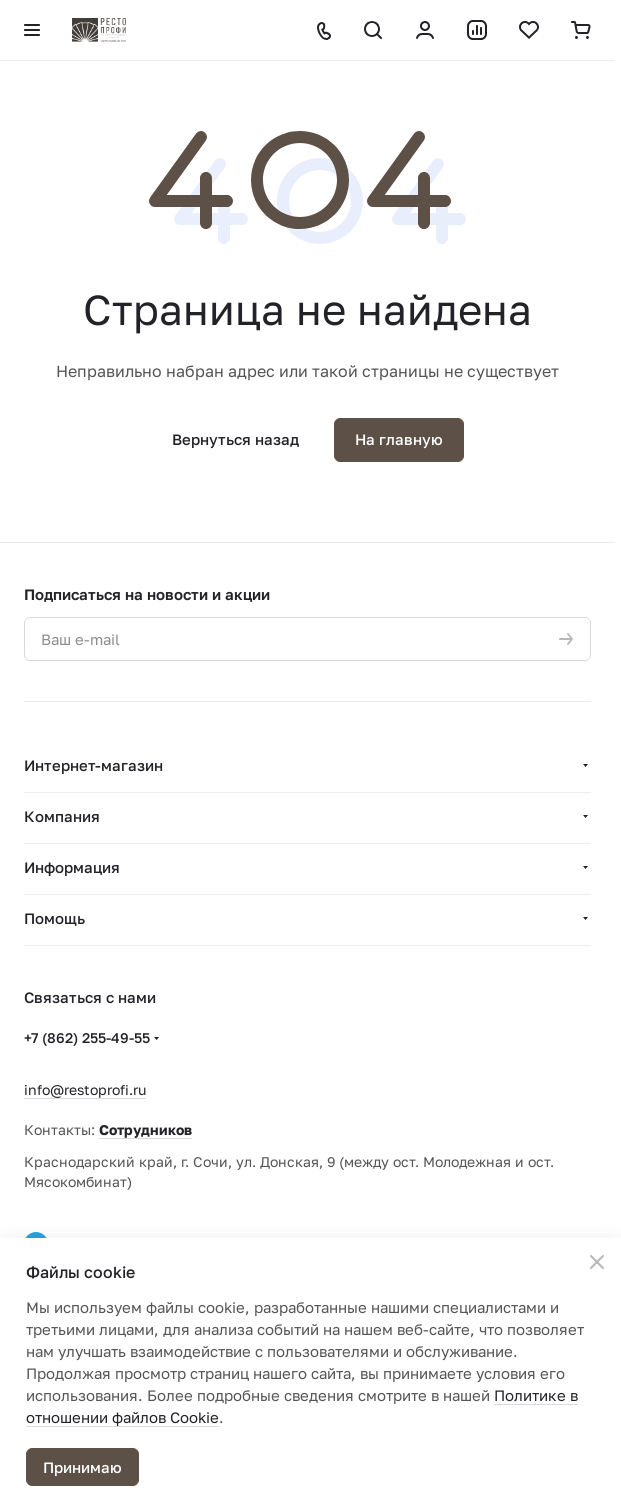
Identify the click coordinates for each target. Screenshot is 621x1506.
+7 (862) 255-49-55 (87, 1037)
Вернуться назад (235, 439)
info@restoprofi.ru (85, 1089)
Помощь (54, 918)
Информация (72, 867)
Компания (62, 816)
